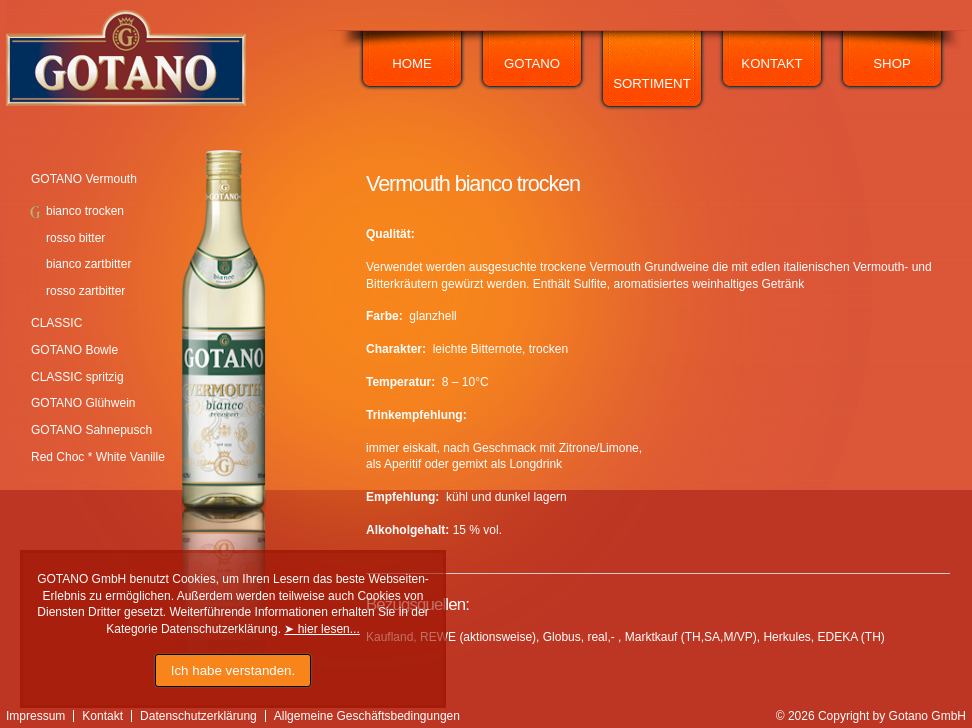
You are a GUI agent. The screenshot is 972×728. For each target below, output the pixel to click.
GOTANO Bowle (74, 350)
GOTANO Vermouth (84, 179)
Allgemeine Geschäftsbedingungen (367, 716)
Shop (891, 63)
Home (412, 63)
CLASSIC (56, 323)
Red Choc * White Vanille (98, 457)
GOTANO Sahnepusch (91, 430)
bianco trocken (85, 211)
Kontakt (771, 63)
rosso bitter (75, 238)
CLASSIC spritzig (77, 377)
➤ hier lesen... (321, 629)
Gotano (532, 63)
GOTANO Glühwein (83, 403)
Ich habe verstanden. (233, 670)
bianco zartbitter (88, 264)
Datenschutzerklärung (198, 716)
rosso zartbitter (85, 291)
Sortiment (651, 83)
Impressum (35, 716)
